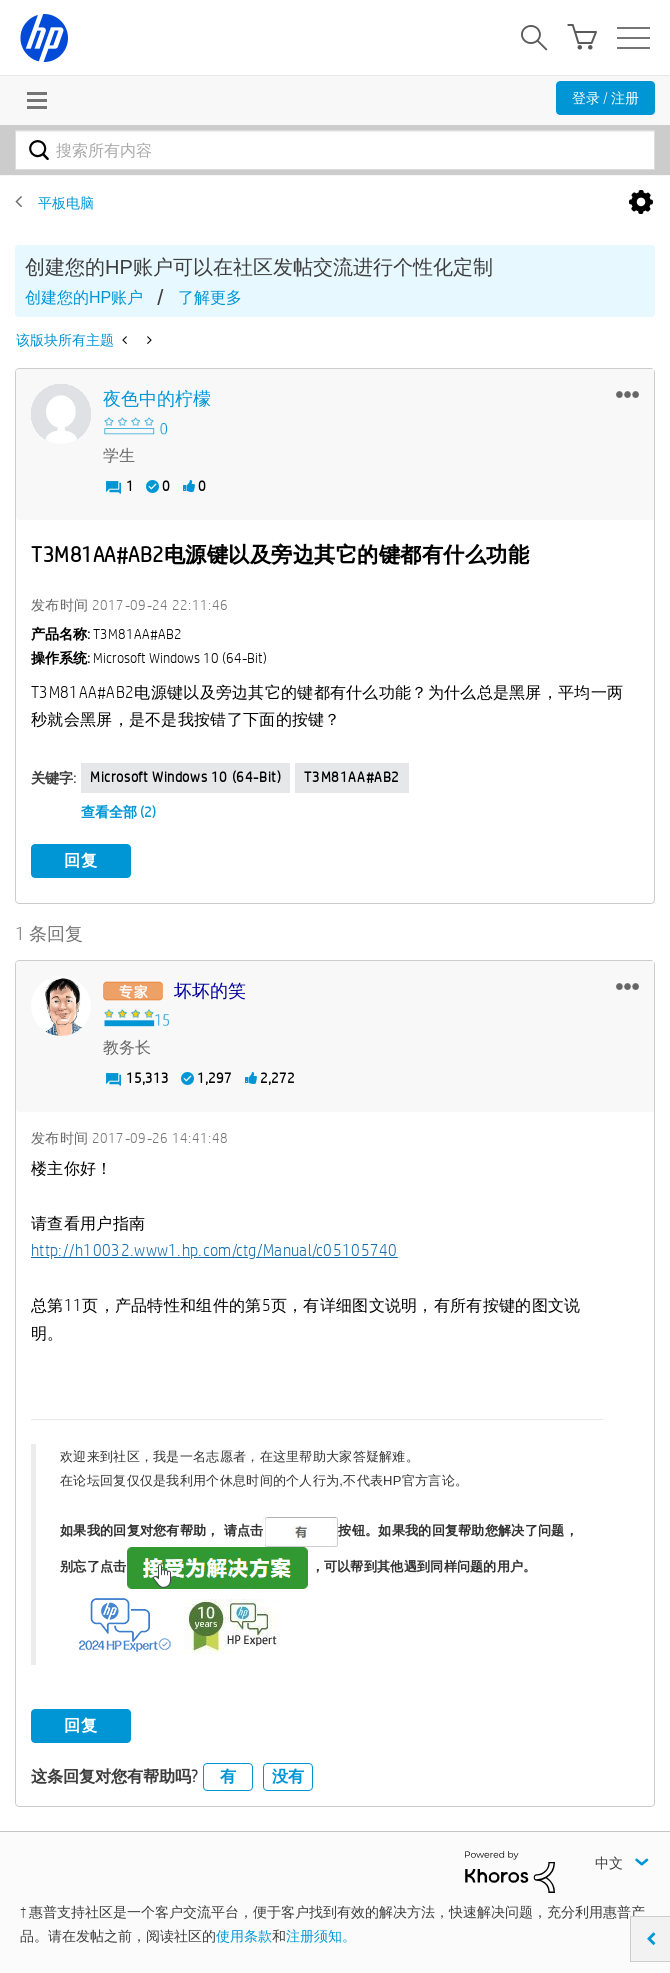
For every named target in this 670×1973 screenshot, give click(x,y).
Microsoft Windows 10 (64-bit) (185, 777)
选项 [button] (641, 203)
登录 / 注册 (605, 98)
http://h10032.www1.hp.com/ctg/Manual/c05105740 (214, 1250)
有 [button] (228, 1776)
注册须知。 (321, 1936)
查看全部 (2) (118, 812)
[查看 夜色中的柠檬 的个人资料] (157, 399)
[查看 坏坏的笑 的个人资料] (210, 991)
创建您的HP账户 (84, 297)
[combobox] (335, 150)
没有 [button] (288, 1776)
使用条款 (244, 1936)
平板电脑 (66, 203)
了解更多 (210, 297)
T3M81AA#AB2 (352, 777)
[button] (627, 394)
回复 (81, 860)
